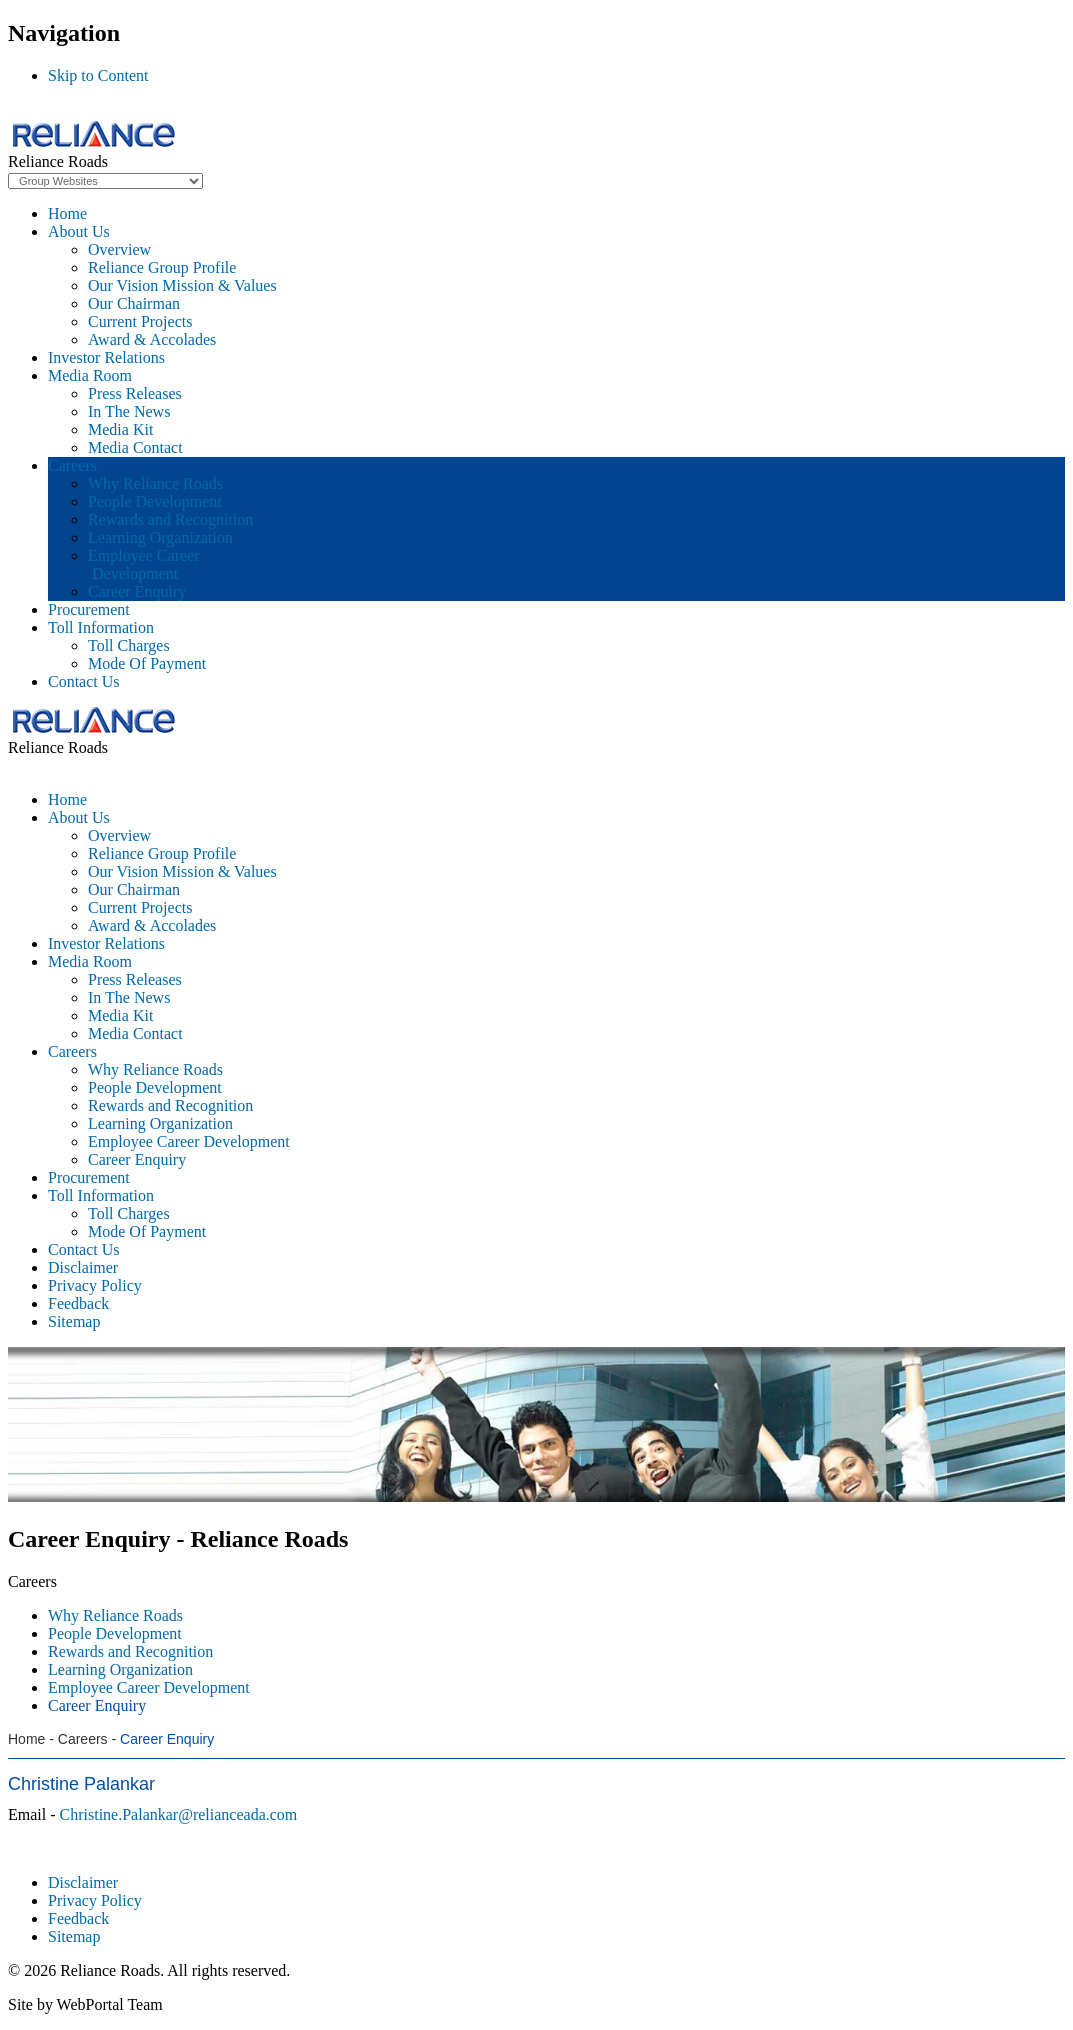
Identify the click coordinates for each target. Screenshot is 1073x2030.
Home (67, 213)
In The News (129, 411)
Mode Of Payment (147, 663)
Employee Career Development (144, 564)
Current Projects (140, 321)
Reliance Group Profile (162, 267)
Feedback (78, 1918)
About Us (79, 231)
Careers (72, 465)
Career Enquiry (137, 591)
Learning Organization (160, 537)
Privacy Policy (95, 1900)
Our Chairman (134, 303)
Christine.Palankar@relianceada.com (179, 1814)
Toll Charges (129, 645)
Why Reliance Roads (155, 483)
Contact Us (84, 681)
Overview (119, 249)
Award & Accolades (152, 339)
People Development (155, 501)
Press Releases (135, 393)
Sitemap (74, 1936)
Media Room (90, 375)
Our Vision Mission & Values (182, 285)
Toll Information (101, 627)
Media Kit (120, 429)
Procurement (89, 609)
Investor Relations (106, 357)
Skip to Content (98, 75)
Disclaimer (83, 1882)
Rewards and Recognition (170, 519)
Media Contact (135, 447)
